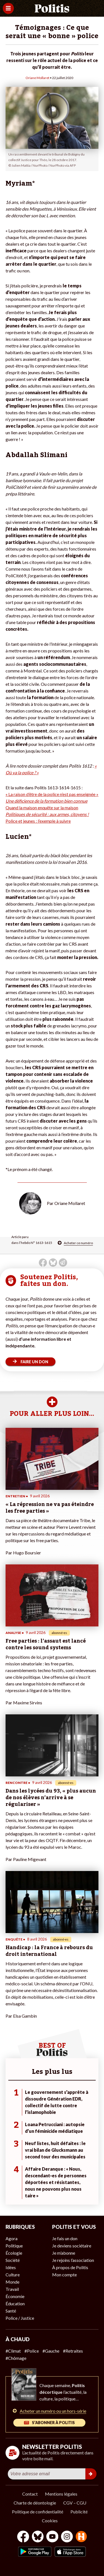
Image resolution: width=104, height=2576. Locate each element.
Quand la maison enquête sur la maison (42, 807)
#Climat (13, 2350)
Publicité (79, 2511)
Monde (12, 2281)
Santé (11, 2310)
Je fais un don (64, 2238)
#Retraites (73, 2350)
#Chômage (16, 2358)
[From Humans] (81, 2537)
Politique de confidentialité (37, 2511)
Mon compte (64, 2274)
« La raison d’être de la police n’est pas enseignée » (52, 794)
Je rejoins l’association (73, 2260)
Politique (14, 2245)
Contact (30, 2493)
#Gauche (50, 2350)
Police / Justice (20, 2318)
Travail (12, 2289)
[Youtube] (52, 2537)
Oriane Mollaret (37, 78)
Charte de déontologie (35, 2502)
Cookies (50, 2520)
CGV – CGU (74, 2502)
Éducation (15, 2303)
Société (13, 2260)
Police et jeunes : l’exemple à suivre (38, 821)
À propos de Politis (70, 2267)
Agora (11, 2238)
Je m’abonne (63, 2252)
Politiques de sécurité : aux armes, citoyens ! (47, 814)
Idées (11, 2267)
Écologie (14, 2252)
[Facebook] (23, 2537)
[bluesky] (38, 2537)
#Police (31, 2350)
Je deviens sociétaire (71, 2245)
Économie (15, 2296)
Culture (13, 2274)
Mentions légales (61, 2493)
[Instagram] (67, 2537)
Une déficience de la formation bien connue (46, 800)
